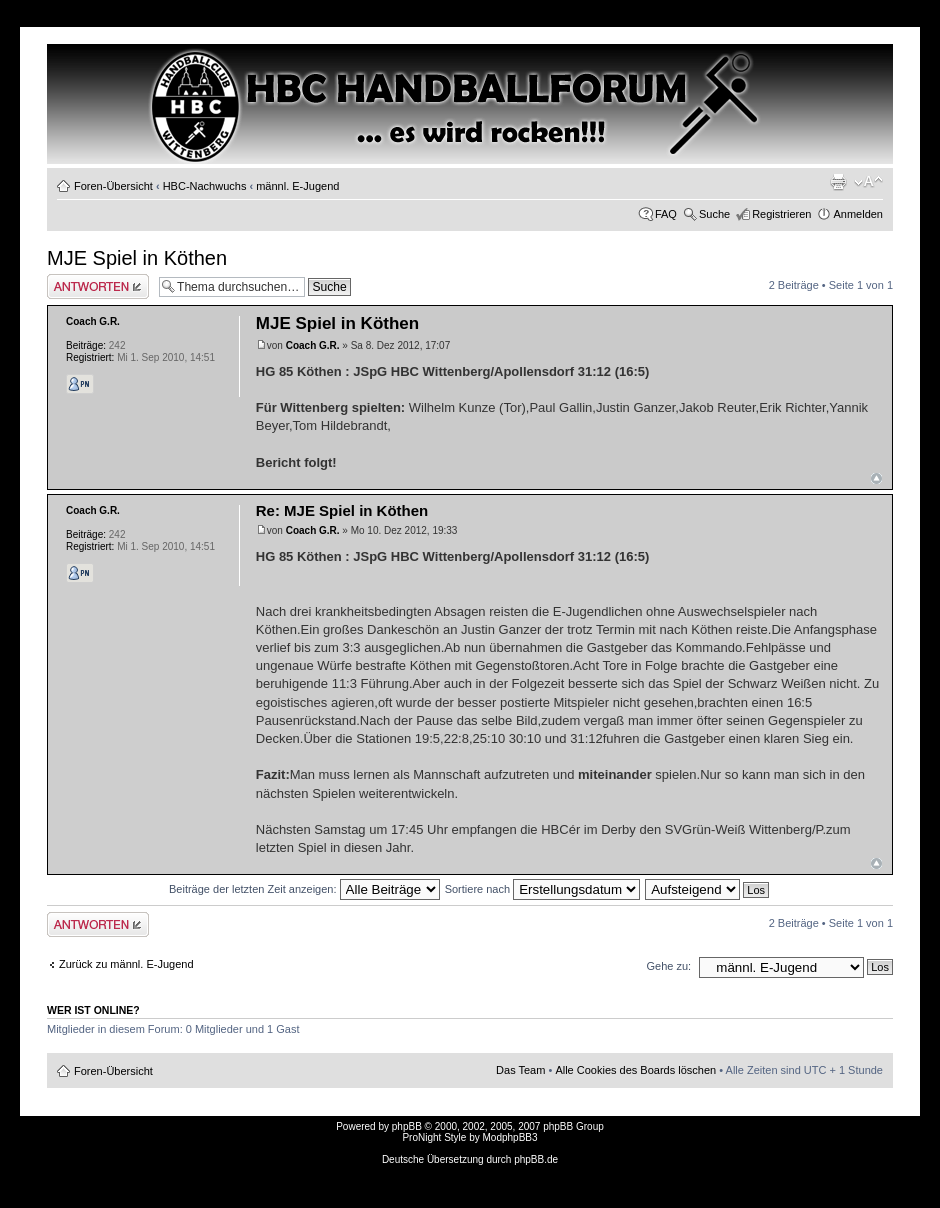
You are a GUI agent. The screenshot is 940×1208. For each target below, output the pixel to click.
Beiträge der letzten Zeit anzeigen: (304, 889)
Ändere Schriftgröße (868, 182)
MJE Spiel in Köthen (137, 258)
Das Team (520, 1070)
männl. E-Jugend (297, 186)
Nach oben (876, 478)
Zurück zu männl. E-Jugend (126, 964)
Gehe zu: (668, 966)
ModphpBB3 (510, 1137)
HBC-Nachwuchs (205, 186)
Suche (714, 214)
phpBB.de (536, 1159)
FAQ (666, 214)
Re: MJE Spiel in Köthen (342, 510)
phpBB (407, 1126)
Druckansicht (838, 182)
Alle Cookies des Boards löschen (635, 1070)
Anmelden (858, 214)
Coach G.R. (313, 345)
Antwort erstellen (98, 286)
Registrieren (781, 214)
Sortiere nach (542, 889)
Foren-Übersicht (113, 186)
